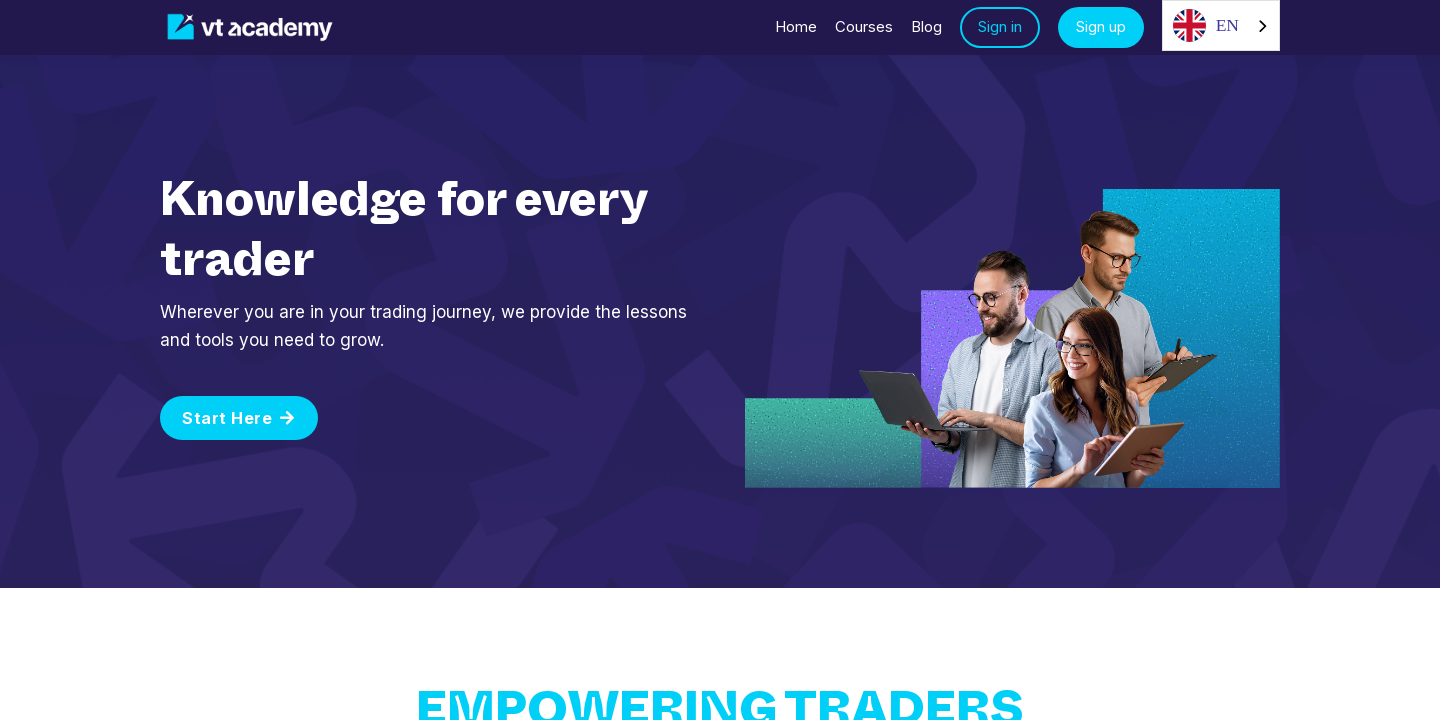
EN (1206, 25)
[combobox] (1221, 25)
